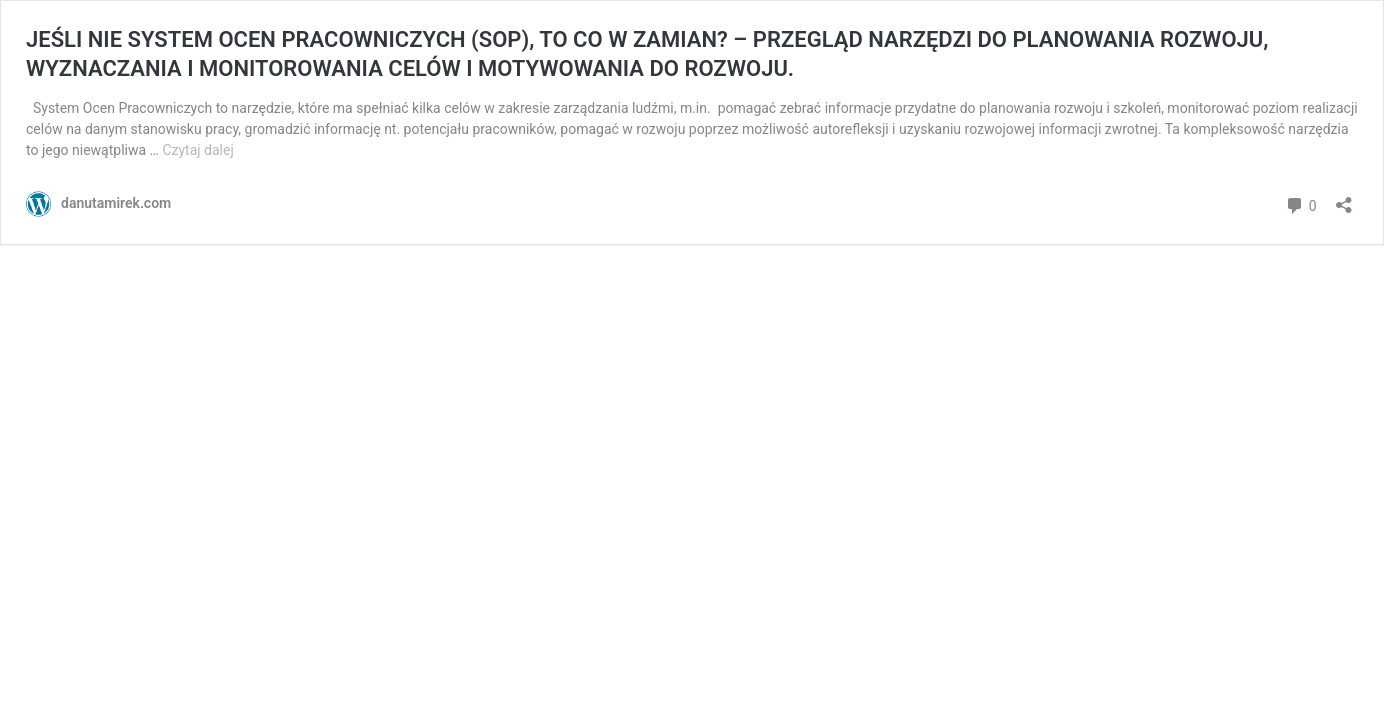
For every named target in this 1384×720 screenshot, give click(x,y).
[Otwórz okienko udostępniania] (1344, 198)
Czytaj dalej (197, 150)
